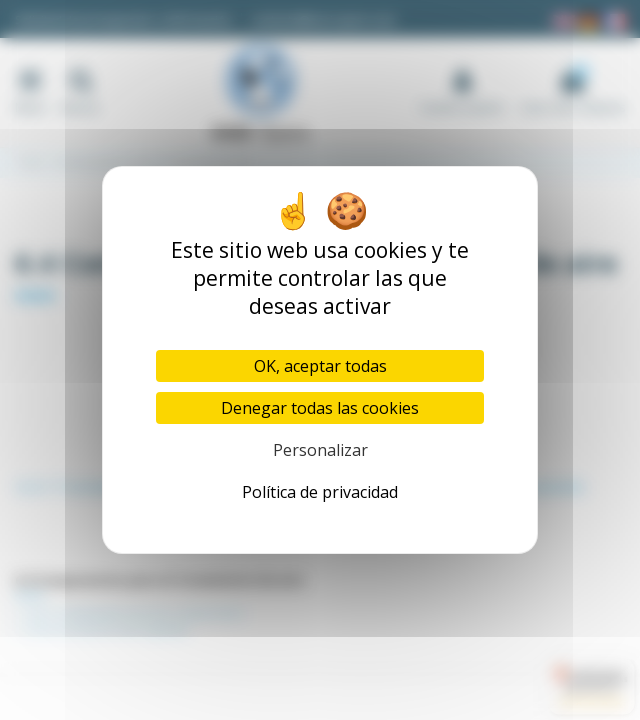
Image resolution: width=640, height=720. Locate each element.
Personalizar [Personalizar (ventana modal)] (320, 450)
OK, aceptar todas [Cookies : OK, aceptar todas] (320, 366)
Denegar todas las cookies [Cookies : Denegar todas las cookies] (320, 408)
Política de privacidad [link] (320, 492)
